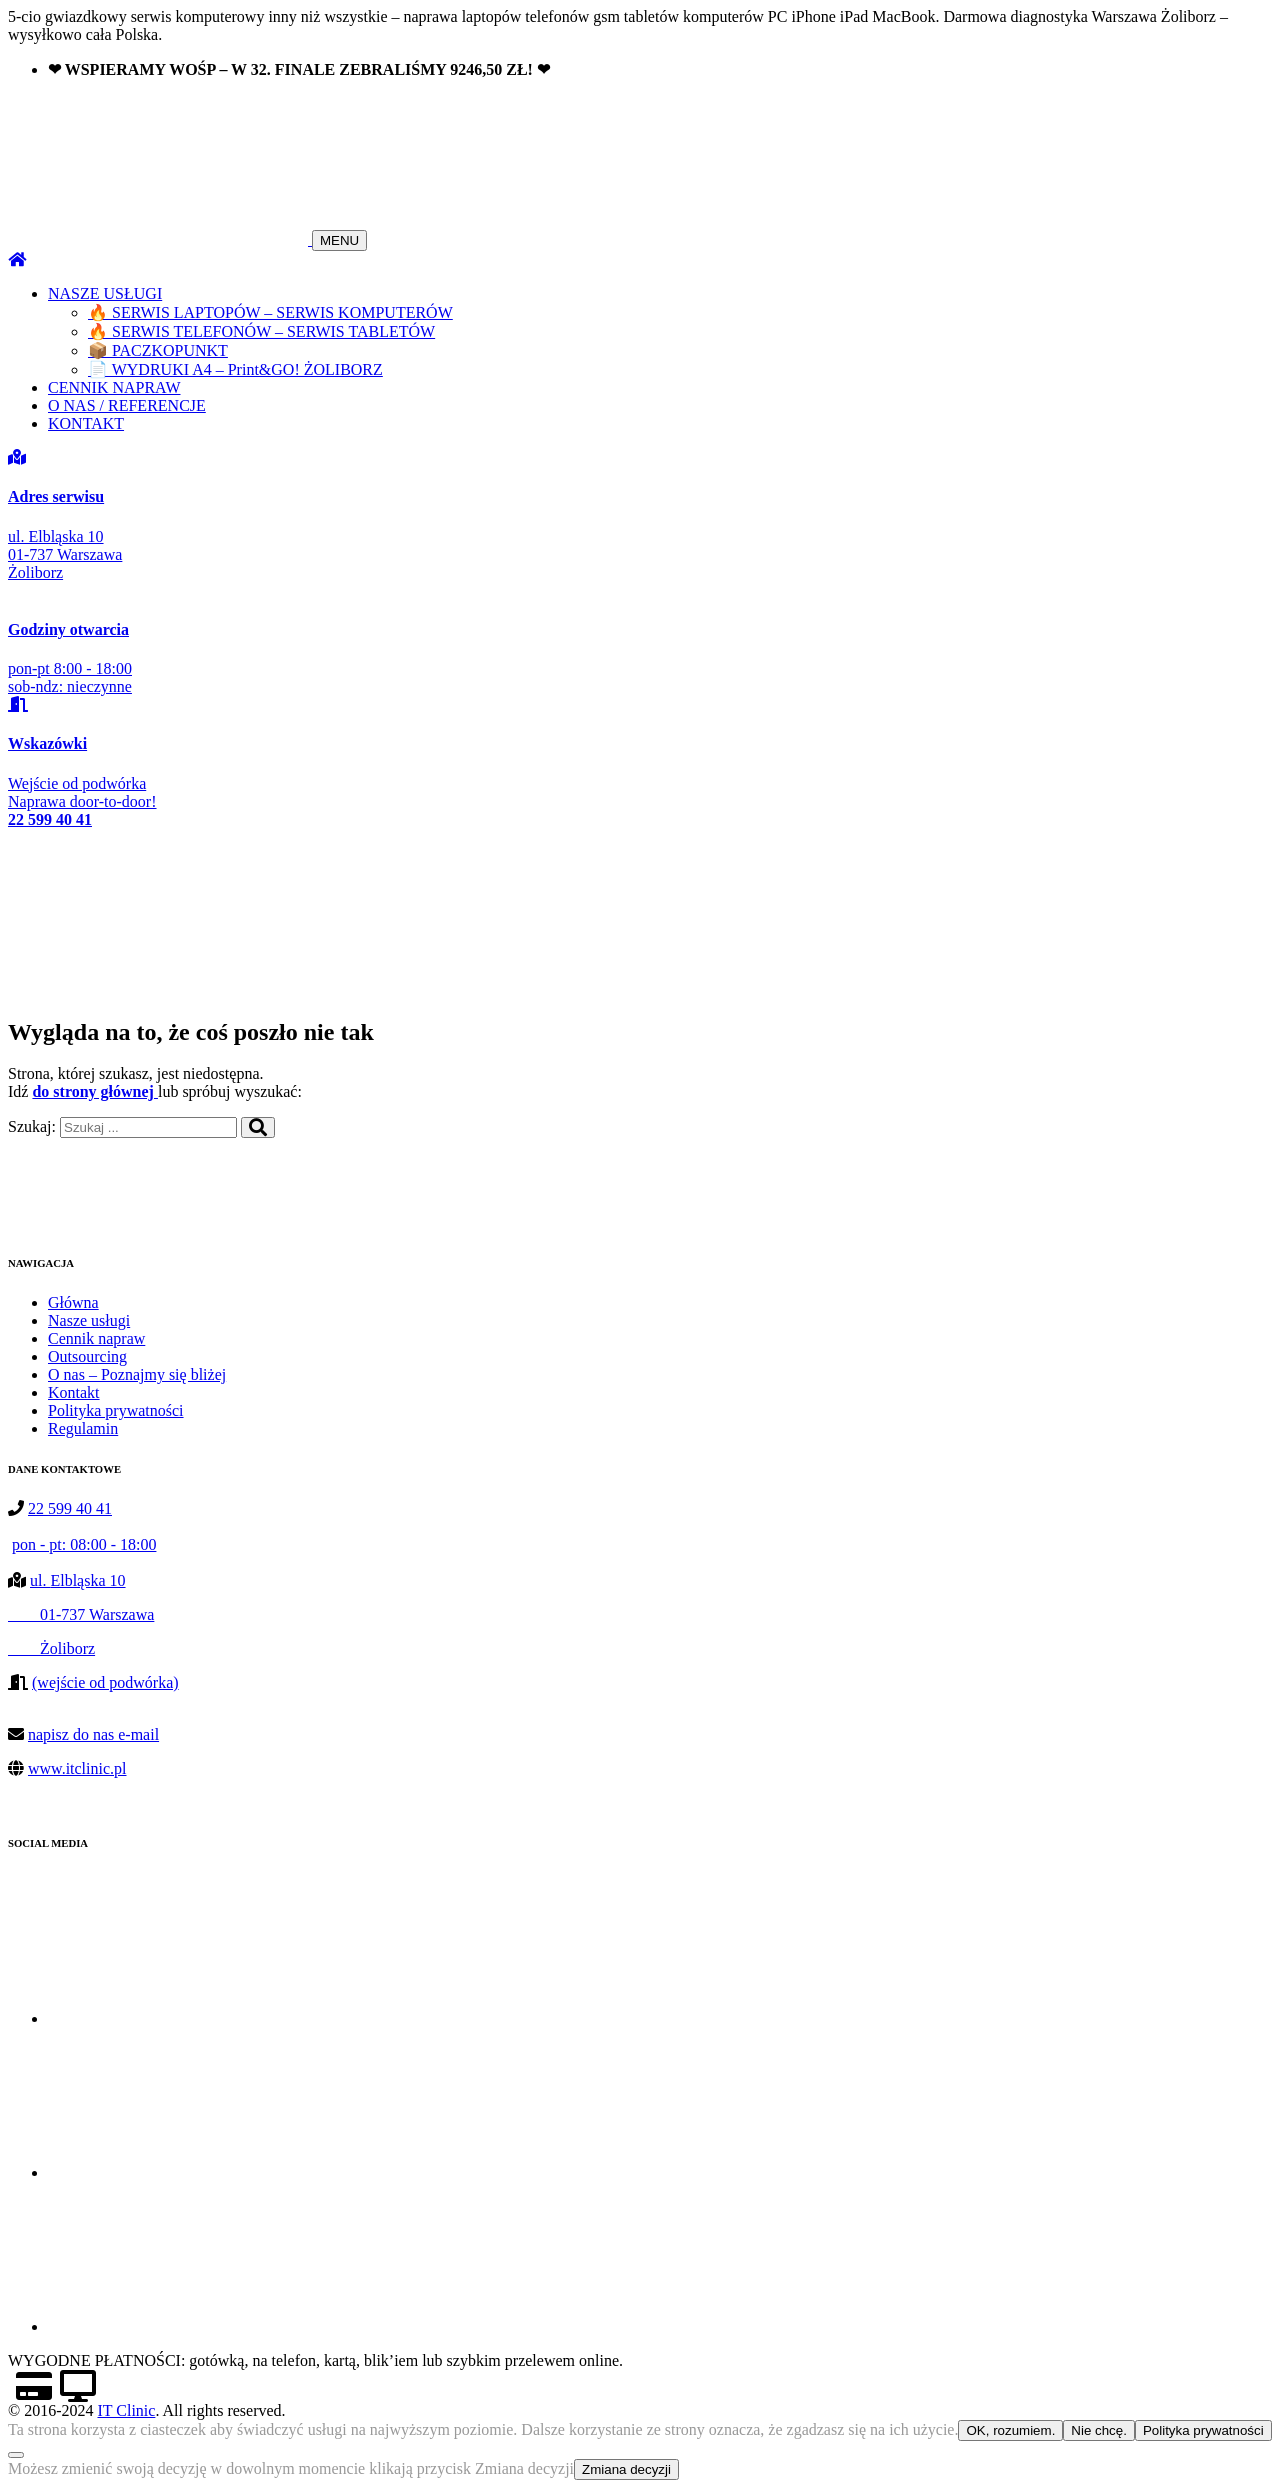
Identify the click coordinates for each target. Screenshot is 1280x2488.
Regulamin (83, 1428)
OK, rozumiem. (1010, 2430)
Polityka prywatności (116, 1410)
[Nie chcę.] (16, 2455)
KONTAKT (86, 423)
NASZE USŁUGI (105, 293)
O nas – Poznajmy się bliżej (137, 1374)
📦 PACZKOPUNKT (158, 350)
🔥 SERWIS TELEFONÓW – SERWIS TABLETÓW (261, 331)
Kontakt (74, 1392)
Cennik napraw (96, 1338)
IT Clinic (126, 2410)
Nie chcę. (1099, 2430)
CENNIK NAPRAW (114, 387)
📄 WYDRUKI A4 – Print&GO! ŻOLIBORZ (235, 369)
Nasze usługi (89, 1320)
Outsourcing (87, 1356)
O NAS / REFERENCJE (127, 405)
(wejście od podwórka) (105, 1682)
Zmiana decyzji (626, 2469)
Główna (73, 1302)
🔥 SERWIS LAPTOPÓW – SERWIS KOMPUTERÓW (270, 312)
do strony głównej (95, 1091)
